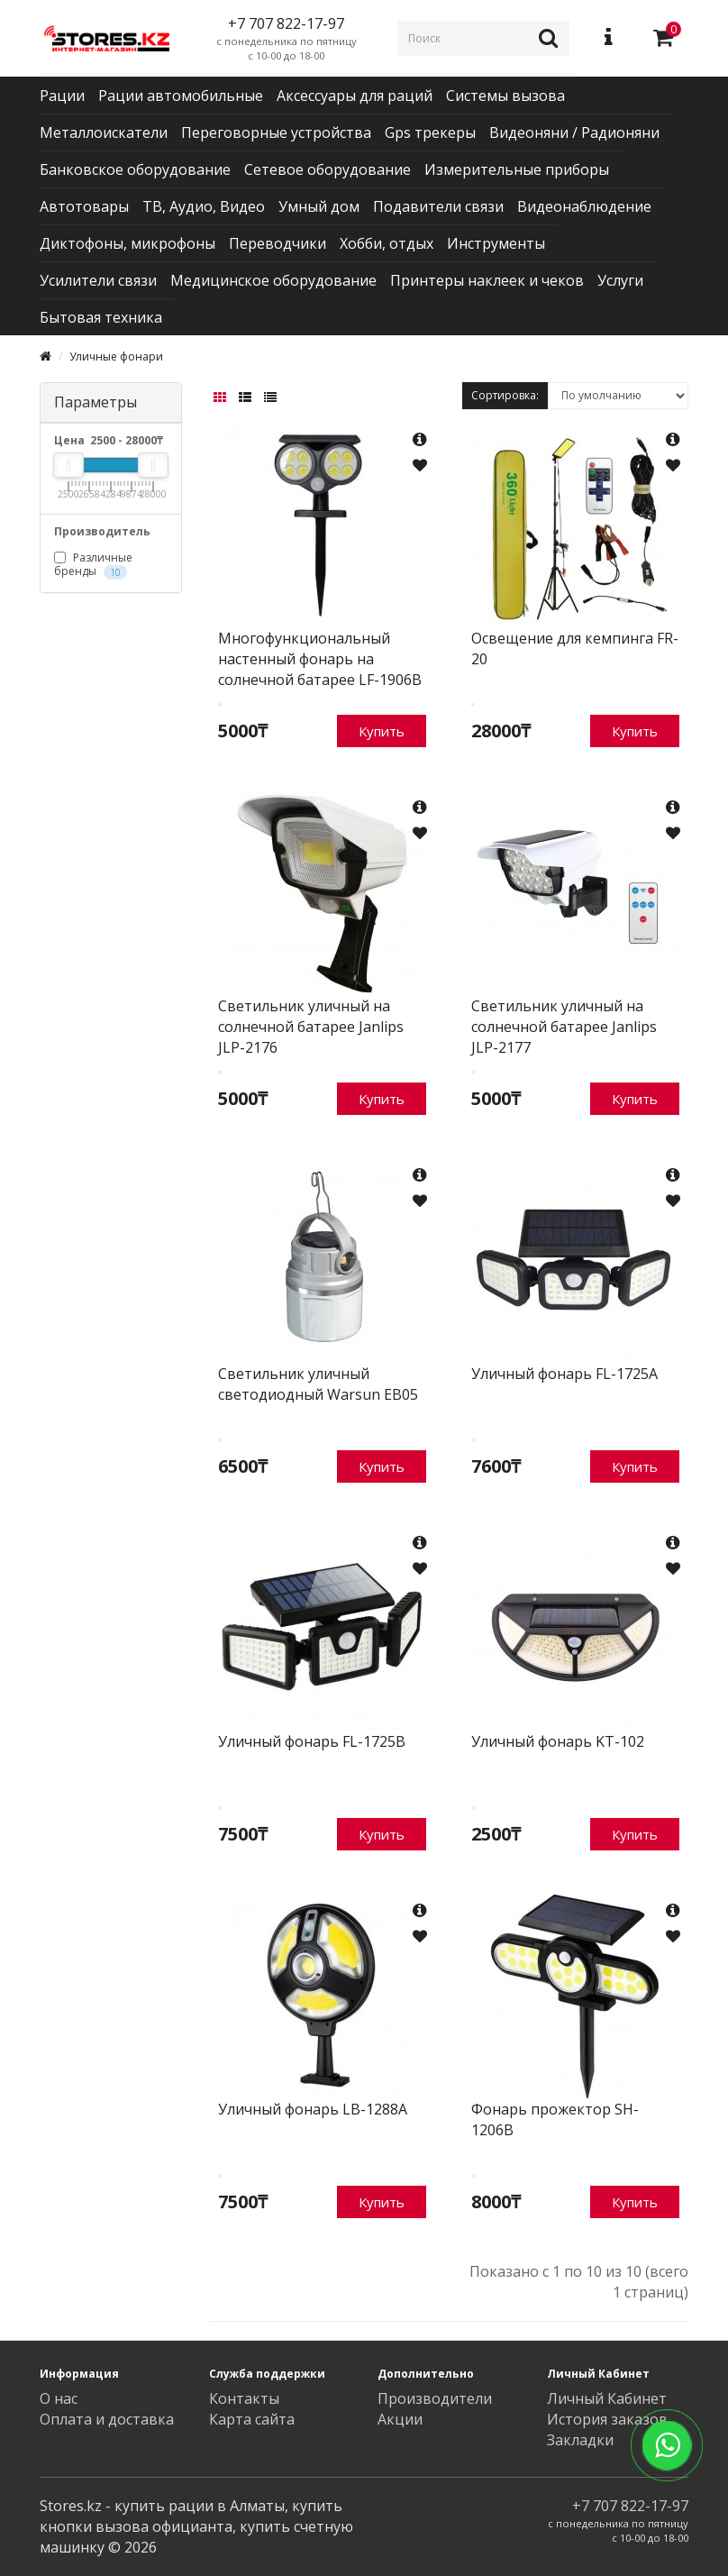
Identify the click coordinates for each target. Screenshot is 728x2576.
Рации (62, 95)
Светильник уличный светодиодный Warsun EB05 (318, 1384)
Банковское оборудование (135, 169)
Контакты (244, 2398)
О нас (58, 2398)
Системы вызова (505, 95)
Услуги (620, 280)
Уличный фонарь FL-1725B (311, 1741)
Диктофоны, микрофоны (127, 243)
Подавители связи (438, 206)
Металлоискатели (104, 132)
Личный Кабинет (607, 2398)
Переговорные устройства (276, 132)
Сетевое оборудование (327, 169)
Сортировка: (505, 395)
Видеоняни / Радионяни (574, 132)
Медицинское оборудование (273, 280)
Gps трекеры (430, 132)
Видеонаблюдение (584, 206)
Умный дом (318, 206)
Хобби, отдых (386, 243)
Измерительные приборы (516, 169)
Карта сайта (252, 2419)
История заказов (607, 2419)
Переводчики (277, 243)
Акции (400, 2419)
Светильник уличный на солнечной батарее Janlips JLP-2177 (564, 1026)
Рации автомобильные (180, 95)
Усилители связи (98, 280)
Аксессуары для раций (354, 95)
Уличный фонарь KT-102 (557, 1741)
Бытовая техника (101, 317)
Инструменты (496, 243)
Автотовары (84, 206)
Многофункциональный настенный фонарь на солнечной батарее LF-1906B (320, 659)
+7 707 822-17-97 (630, 2506)
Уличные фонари (116, 356)
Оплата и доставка (107, 2419)
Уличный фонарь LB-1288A (312, 2109)
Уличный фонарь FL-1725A (564, 1374)
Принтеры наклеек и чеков (487, 280)
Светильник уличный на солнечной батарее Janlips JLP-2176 (311, 1026)
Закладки (580, 2440)
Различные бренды (93, 564)
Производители (435, 2398)
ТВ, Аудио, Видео (203, 206)
